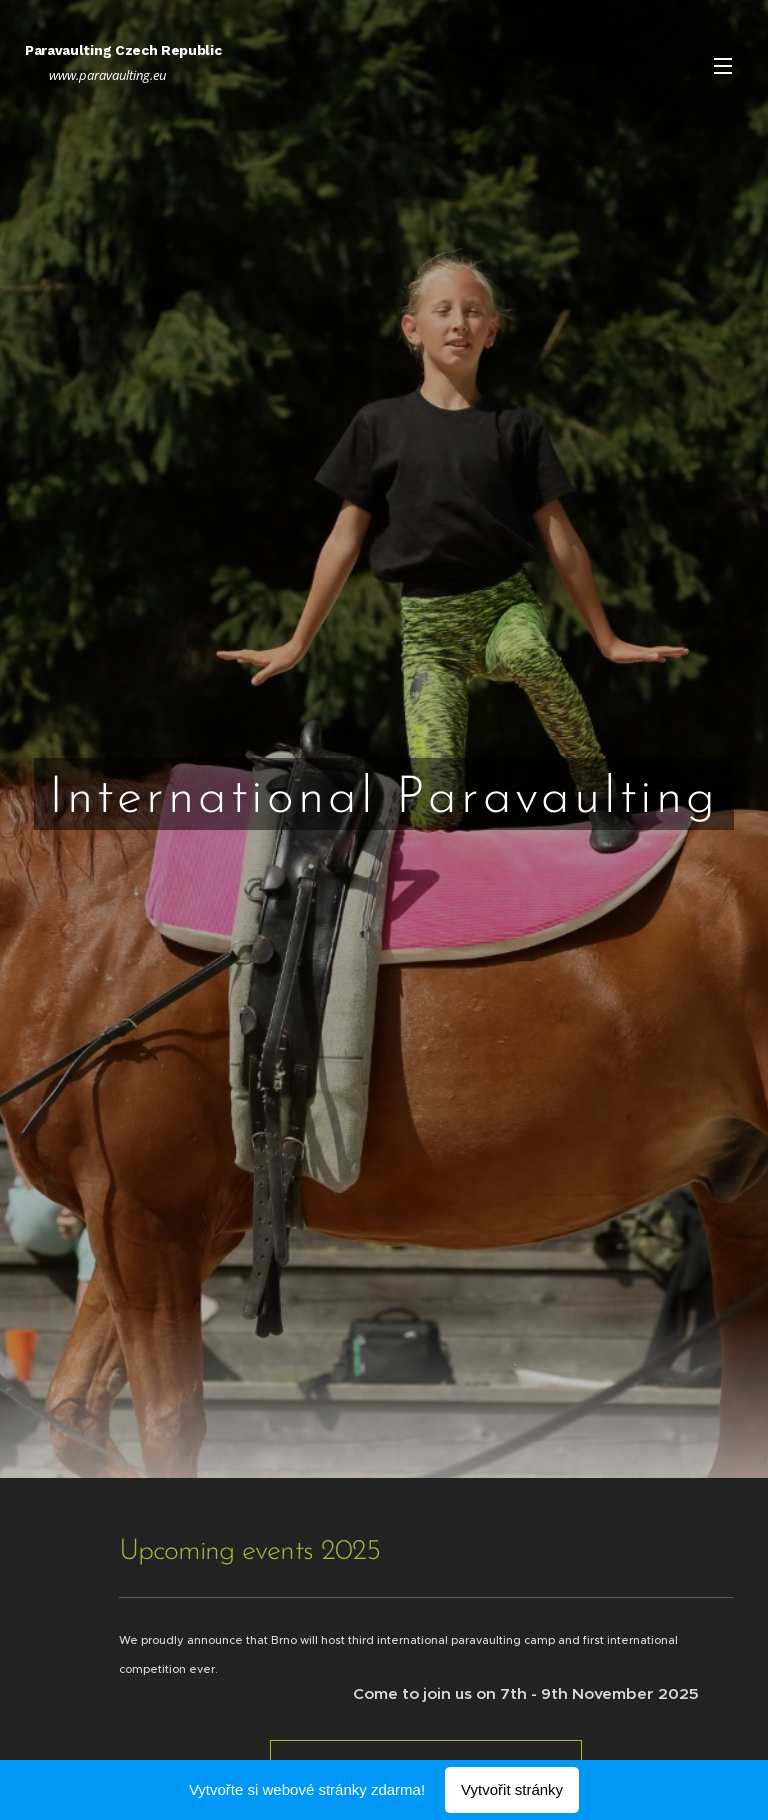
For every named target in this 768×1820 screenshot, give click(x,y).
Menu (723, 66)
